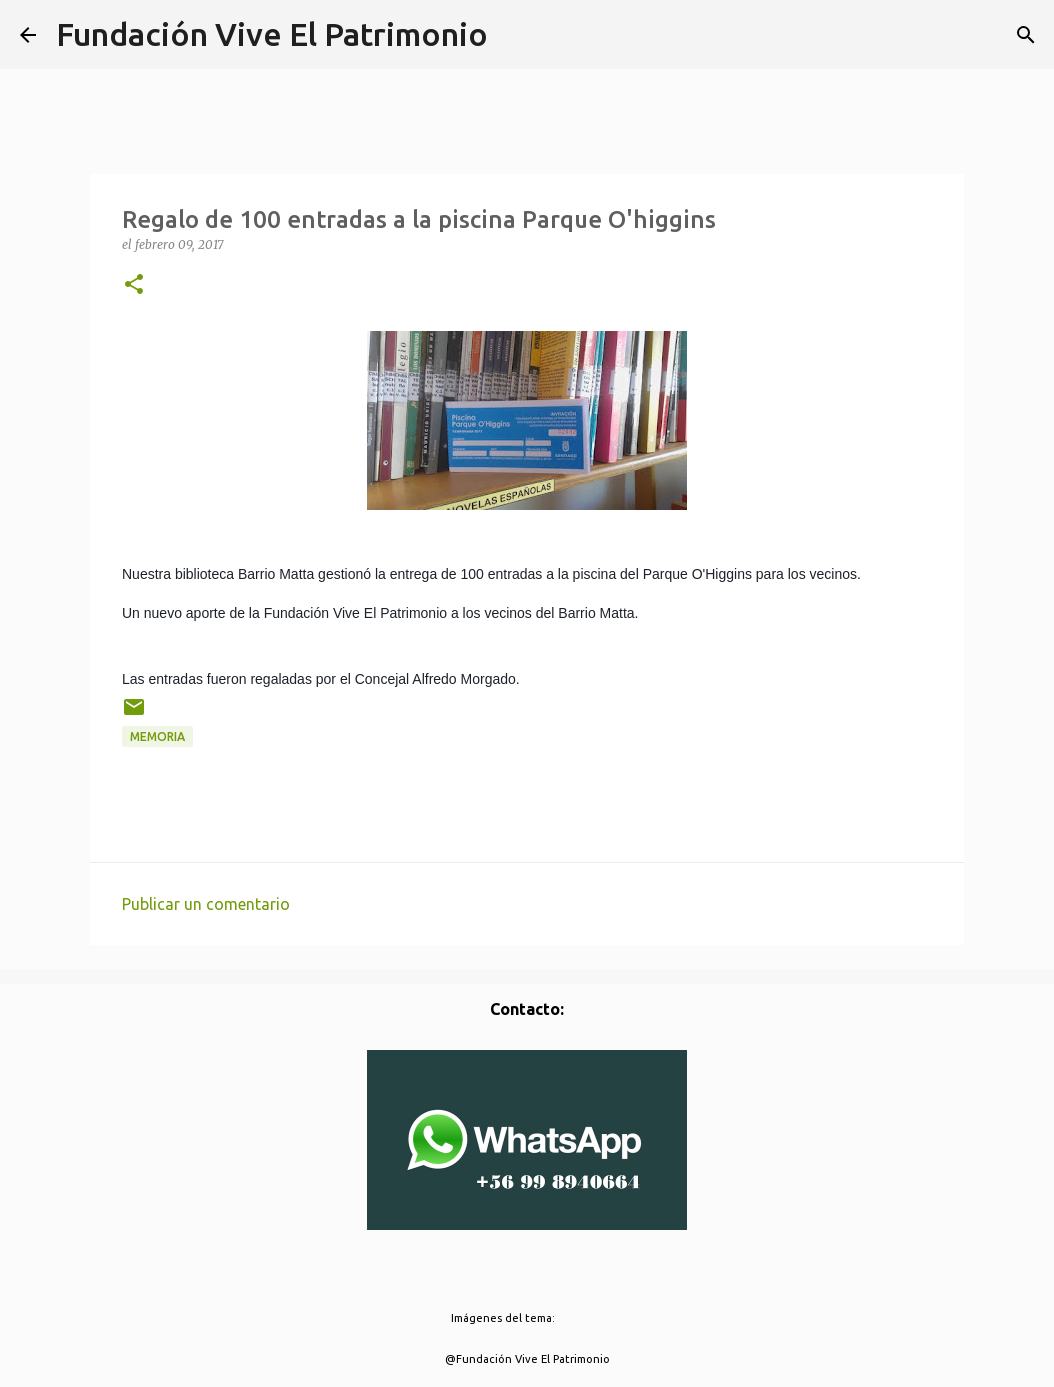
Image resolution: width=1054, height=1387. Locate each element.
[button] (134, 285)
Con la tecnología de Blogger (527, 1277)
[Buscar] (1026, 35)
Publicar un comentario (206, 904)
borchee (580, 1318)
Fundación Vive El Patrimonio (272, 34)
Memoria (157, 736)
